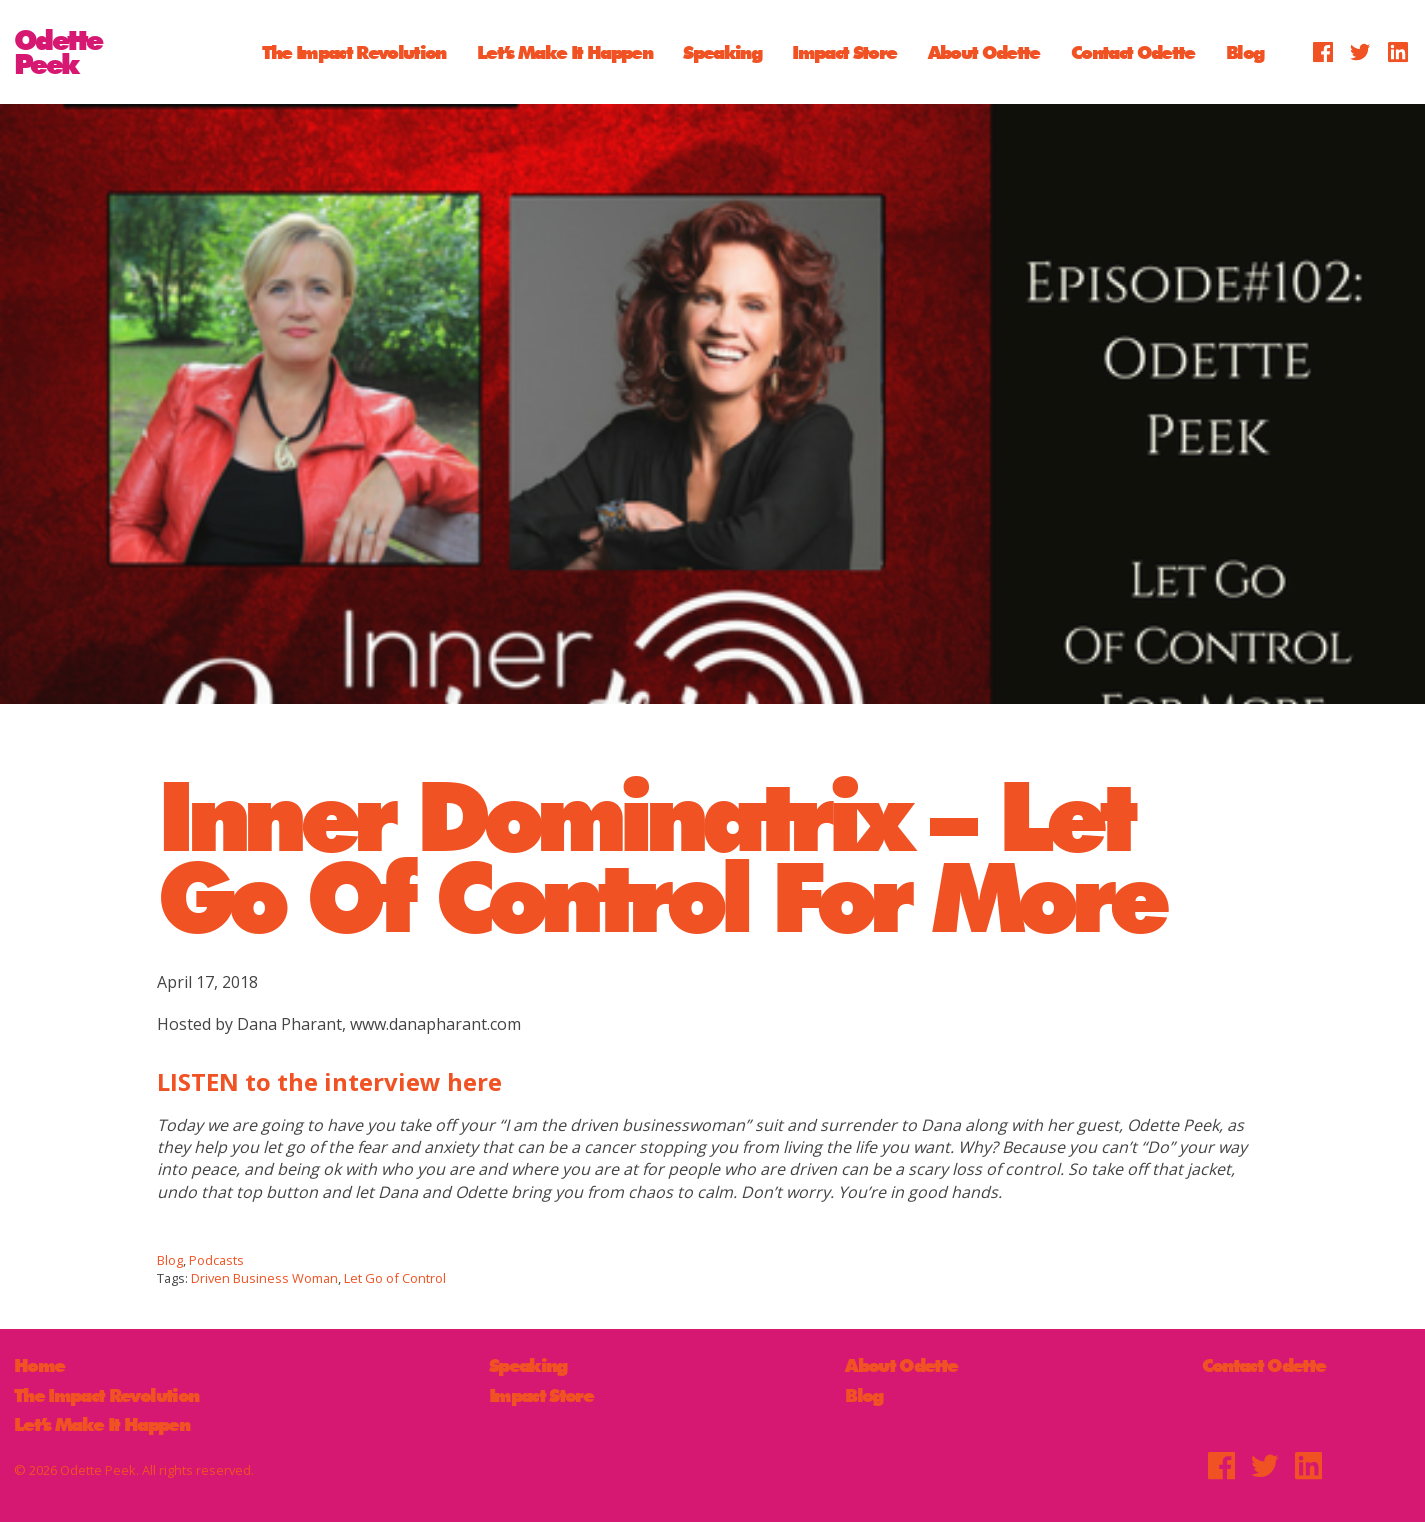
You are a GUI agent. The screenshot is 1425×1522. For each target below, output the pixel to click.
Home (39, 1365)
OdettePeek (58, 52)
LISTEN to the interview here (329, 1081)
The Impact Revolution (354, 51)
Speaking (722, 51)
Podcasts (216, 1260)
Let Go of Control (395, 1278)
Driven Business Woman (264, 1278)
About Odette (984, 51)
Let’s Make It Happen (564, 51)
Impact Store (844, 51)
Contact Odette (1133, 51)
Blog (1244, 51)
